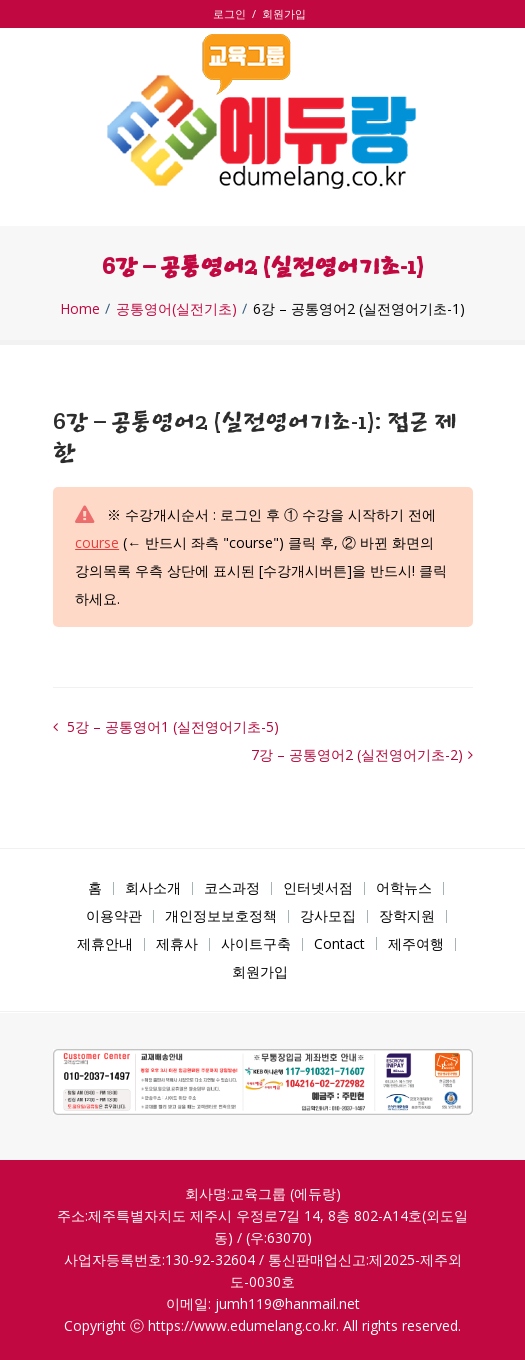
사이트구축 (256, 943)
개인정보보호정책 (221, 915)
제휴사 (177, 943)
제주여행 (416, 943)
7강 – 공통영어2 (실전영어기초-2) (357, 754)
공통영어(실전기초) (176, 309)
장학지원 (407, 915)
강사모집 (328, 915)
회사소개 (153, 887)
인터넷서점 (318, 887)
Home (80, 309)
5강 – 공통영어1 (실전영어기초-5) (171, 726)
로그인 (232, 13)
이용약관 (114, 915)
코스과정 (232, 887)
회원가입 (284, 13)
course (97, 542)
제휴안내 (105, 943)
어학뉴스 (404, 887)
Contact (339, 943)
